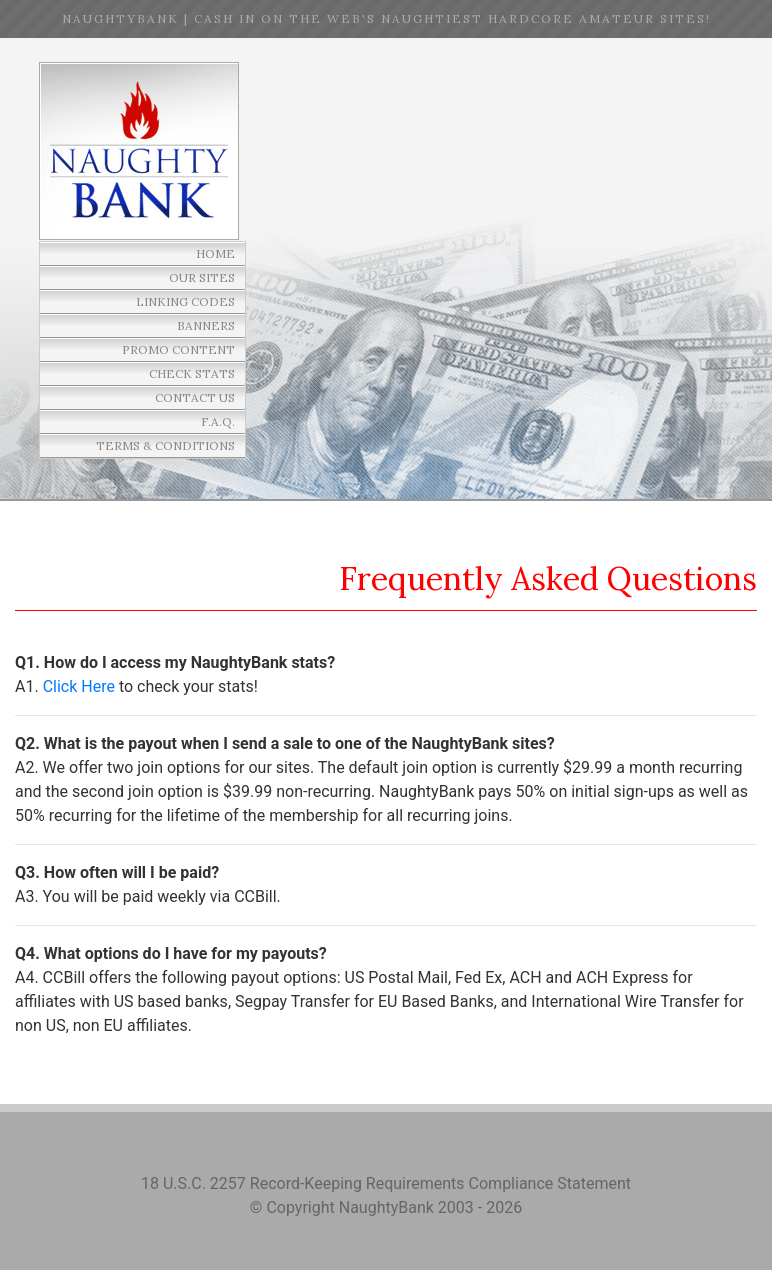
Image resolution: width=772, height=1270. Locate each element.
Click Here (79, 686)
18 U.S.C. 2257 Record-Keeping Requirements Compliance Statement (386, 1183)
